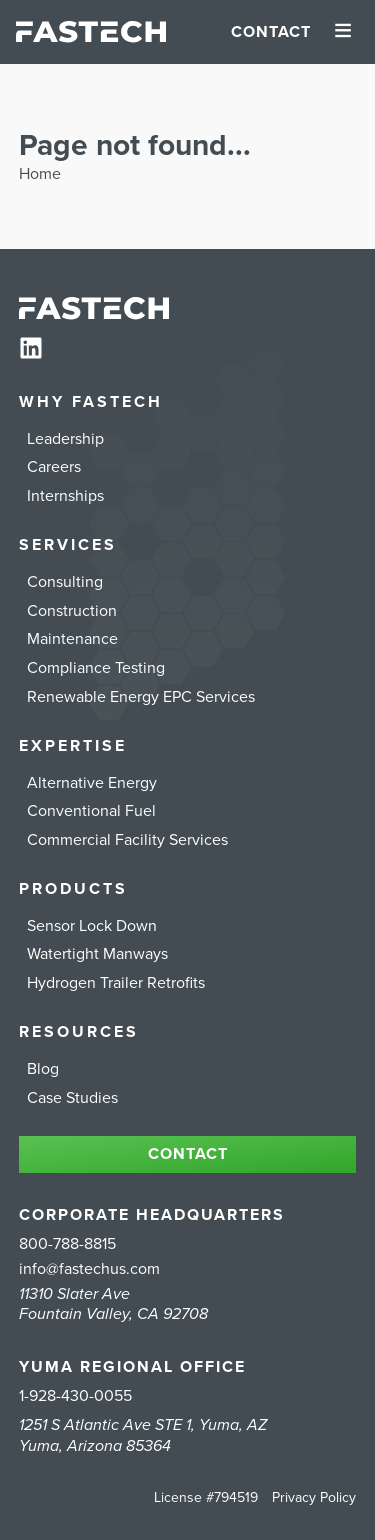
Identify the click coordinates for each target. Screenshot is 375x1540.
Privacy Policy (314, 1497)
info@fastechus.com (89, 1269)
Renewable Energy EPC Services (141, 697)
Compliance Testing (96, 668)
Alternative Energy (92, 783)
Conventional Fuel (91, 811)
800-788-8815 (67, 1244)
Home (40, 174)
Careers (54, 467)
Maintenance (72, 639)
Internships (65, 496)
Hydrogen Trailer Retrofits (116, 983)
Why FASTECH (91, 402)
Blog (43, 1069)
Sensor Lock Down (92, 926)
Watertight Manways (97, 954)
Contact (271, 32)
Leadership (65, 439)
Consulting (65, 582)
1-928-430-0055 (75, 1396)
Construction (72, 611)
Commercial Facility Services (127, 840)
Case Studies (72, 1098)
